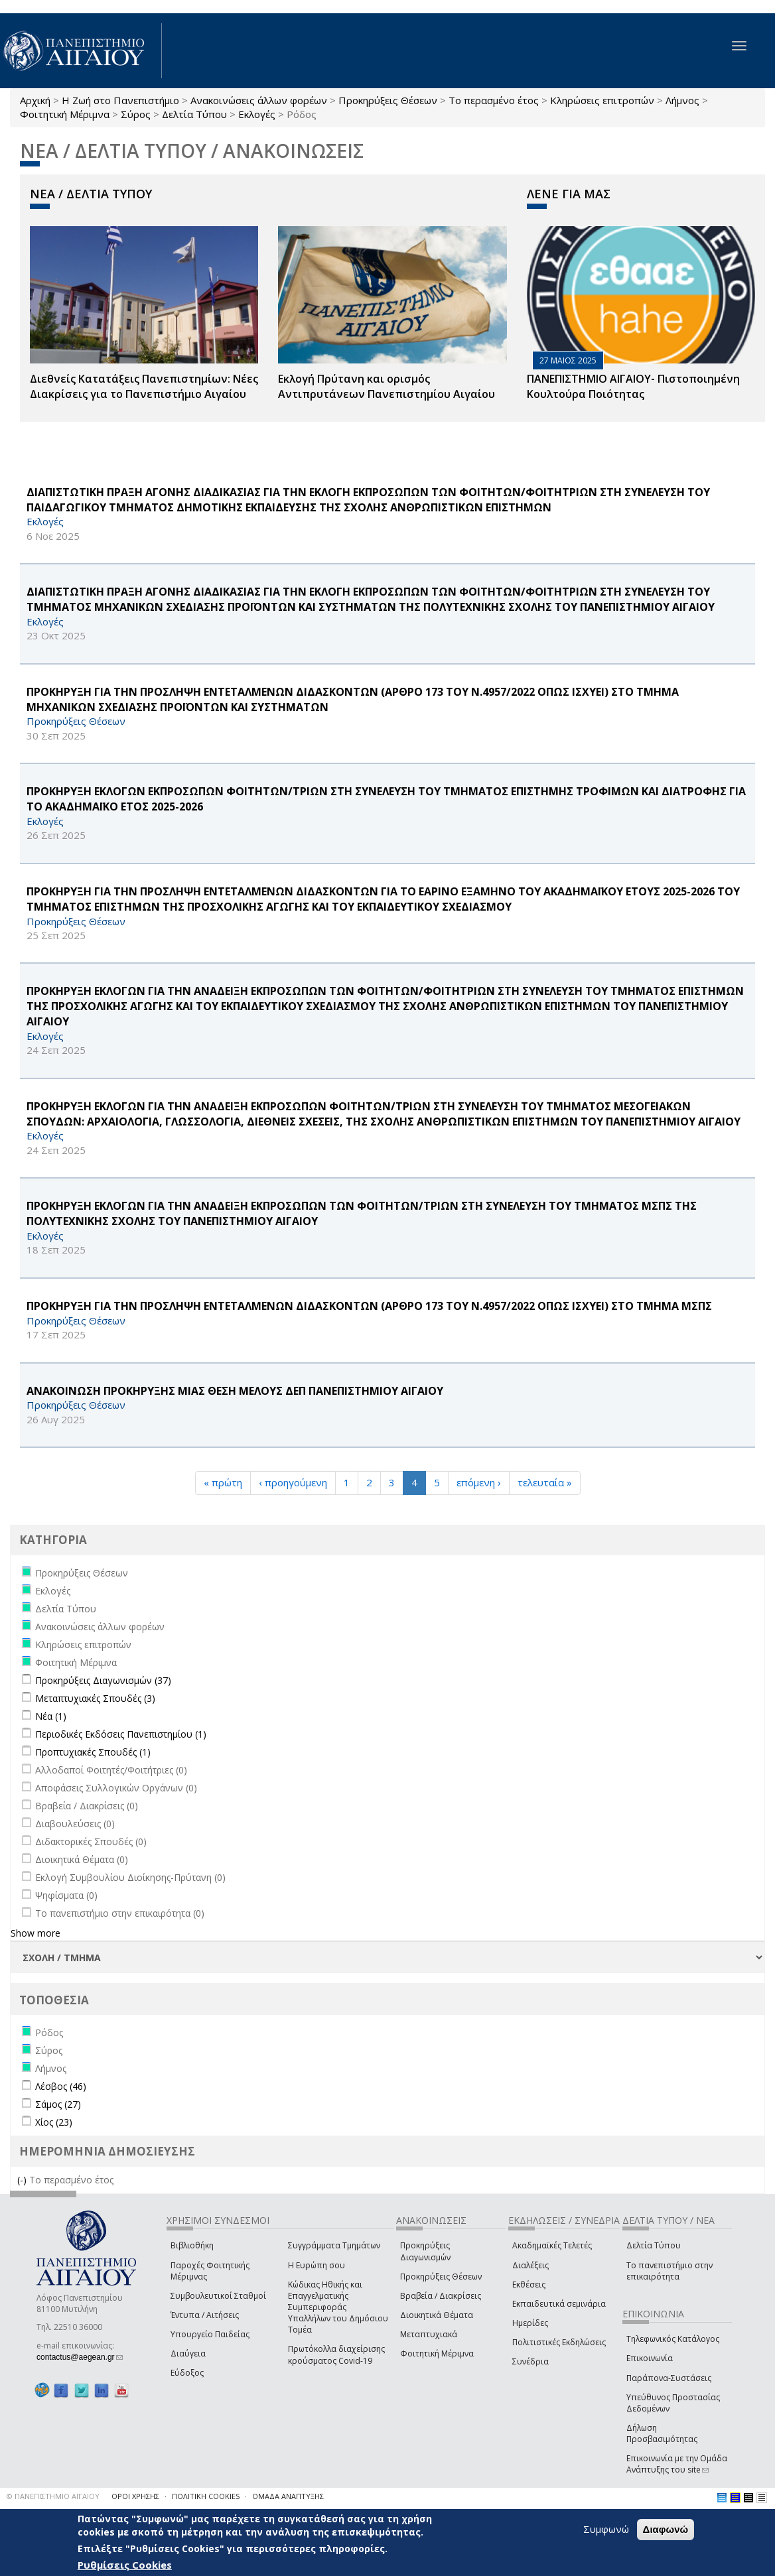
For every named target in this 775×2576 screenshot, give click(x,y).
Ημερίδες (530, 2323)
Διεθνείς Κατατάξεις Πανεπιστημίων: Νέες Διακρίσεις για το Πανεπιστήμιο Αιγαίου (144, 386)
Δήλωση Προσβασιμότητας (661, 2433)
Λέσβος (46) (60, 2086)
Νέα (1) (50, 1716)
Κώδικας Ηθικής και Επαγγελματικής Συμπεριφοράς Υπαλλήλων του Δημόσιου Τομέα (338, 2307)
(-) (23, 2179)
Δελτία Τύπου (194, 114)
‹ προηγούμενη (293, 1482)
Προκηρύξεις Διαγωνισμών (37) (103, 1680)
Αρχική (35, 100)
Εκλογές (256, 114)
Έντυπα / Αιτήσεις (205, 2315)
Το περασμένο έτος (494, 100)
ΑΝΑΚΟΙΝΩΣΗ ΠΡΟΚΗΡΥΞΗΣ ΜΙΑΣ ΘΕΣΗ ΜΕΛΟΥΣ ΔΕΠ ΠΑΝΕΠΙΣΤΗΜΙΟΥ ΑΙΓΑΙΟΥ (235, 1391)
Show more (35, 1933)
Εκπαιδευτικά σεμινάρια (559, 2303)
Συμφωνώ (606, 2529)
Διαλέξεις (530, 2265)
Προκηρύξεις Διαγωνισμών (425, 2251)
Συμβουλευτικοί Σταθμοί (218, 2295)
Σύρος (136, 114)
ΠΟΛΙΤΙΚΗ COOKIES (206, 2496)
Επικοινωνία (649, 2358)
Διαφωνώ (666, 2529)
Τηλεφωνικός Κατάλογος (672, 2339)
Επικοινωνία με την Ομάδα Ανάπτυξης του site (676, 2464)
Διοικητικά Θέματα (436, 2315)
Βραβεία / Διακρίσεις (440, 2295)
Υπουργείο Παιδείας (210, 2334)
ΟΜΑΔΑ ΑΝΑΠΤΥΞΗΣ (288, 2496)
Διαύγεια (188, 2353)
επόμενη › (479, 1482)
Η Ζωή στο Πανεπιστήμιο (120, 100)
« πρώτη (223, 1482)
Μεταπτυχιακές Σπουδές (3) (95, 1698)
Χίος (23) (53, 2122)
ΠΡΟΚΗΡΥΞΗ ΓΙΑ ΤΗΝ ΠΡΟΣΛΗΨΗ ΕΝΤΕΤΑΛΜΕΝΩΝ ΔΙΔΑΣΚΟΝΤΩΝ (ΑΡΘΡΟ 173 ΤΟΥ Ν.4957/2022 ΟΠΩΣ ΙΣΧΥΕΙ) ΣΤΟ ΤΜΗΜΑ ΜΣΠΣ (369, 1306)
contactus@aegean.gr (79, 2357)
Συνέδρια (530, 2361)
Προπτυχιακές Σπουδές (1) (93, 1752)
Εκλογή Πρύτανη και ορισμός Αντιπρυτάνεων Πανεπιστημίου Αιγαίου (386, 386)
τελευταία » (545, 1482)
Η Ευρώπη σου (316, 2265)
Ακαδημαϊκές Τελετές (552, 2245)
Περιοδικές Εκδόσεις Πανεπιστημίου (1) (120, 1734)
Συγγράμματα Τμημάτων (334, 2245)
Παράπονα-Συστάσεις (668, 2378)
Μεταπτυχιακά (428, 2334)
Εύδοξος (187, 2372)
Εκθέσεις (528, 2284)
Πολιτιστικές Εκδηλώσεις (559, 2342)
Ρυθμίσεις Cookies (125, 2564)
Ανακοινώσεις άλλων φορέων (258, 100)
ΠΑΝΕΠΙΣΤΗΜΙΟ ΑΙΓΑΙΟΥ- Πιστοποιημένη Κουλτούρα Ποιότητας (633, 386)
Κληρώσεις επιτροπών (602, 100)
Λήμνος (682, 100)
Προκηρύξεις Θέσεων (387, 100)
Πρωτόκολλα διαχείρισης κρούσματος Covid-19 (336, 2354)
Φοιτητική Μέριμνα (64, 114)
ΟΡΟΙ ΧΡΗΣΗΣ (135, 2496)
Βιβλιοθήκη (192, 2245)
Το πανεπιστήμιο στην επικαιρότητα (669, 2271)
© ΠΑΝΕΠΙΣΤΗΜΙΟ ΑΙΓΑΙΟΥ (53, 2496)
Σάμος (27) (58, 2104)
